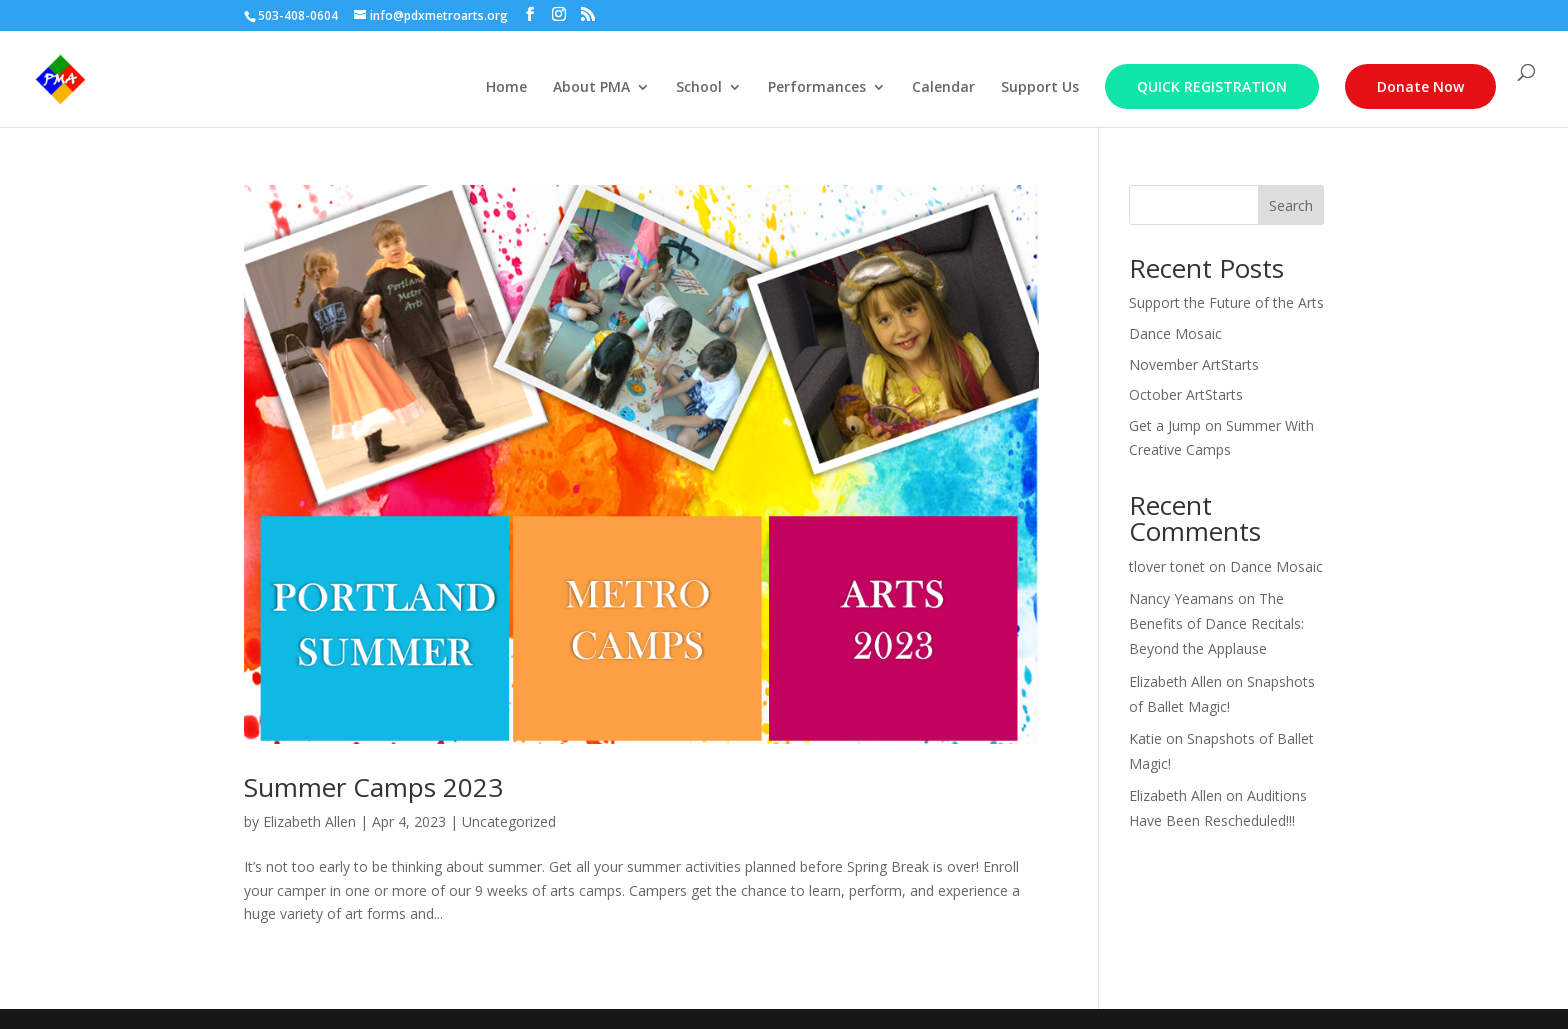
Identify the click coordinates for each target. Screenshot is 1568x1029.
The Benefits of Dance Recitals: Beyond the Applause (1216, 623)
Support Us (1040, 88)
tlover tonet (1167, 566)
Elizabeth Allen (309, 821)
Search (1291, 205)
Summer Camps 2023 (373, 787)
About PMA (591, 88)
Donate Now (1420, 86)
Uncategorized (509, 821)
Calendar (943, 88)
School (699, 88)
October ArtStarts (1186, 394)
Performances (817, 88)
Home (506, 88)
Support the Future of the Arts (1226, 302)
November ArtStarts (1194, 364)
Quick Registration (1212, 86)
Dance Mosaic (1175, 333)
